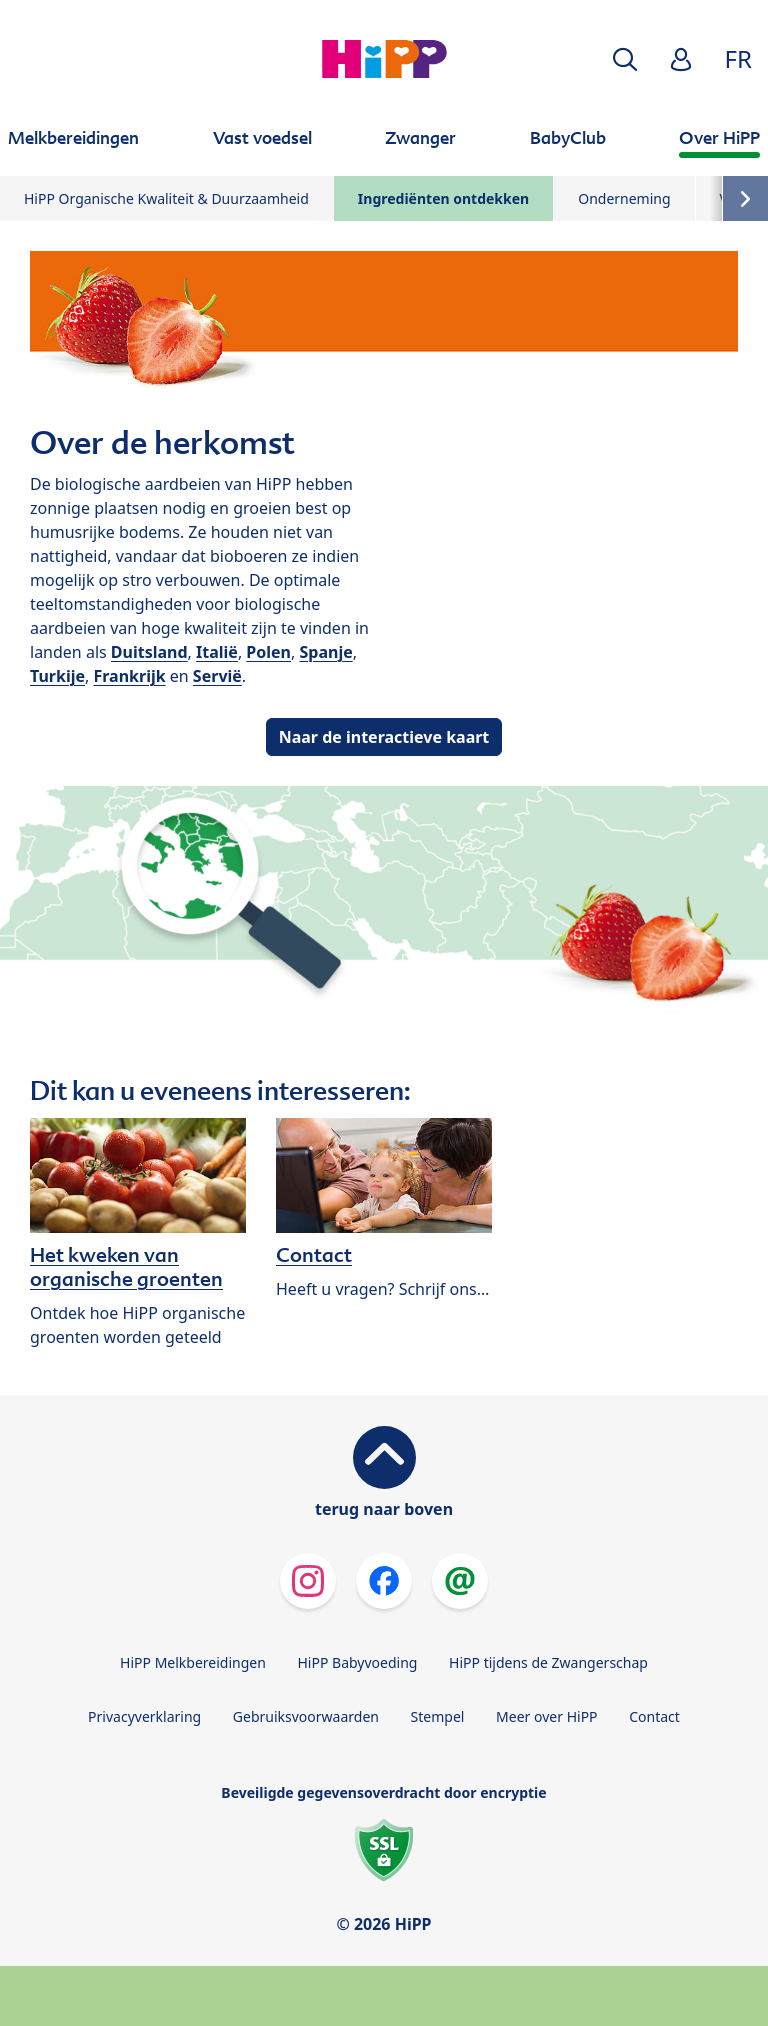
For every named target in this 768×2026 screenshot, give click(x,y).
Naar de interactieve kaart (384, 737)
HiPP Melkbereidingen (193, 1662)
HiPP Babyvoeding (358, 1662)
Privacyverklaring (144, 1716)
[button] (625, 59)
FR (738, 58)
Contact (654, 1716)
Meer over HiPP (546, 1716)
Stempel (438, 1716)
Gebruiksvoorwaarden (306, 1716)
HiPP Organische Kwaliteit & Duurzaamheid (166, 198)
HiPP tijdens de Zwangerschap (548, 1662)
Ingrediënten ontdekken (443, 198)
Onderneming (624, 198)
